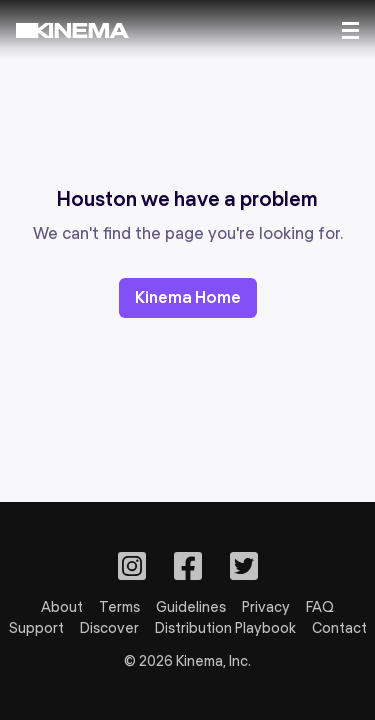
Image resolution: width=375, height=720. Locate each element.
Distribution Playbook (225, 628)
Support (36, 628)
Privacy (266, 607)
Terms (119, 607)
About (62, 607)
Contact (339, 628)
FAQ (320, 607)
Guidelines (191, 607)
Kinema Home (188, 297)
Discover (109, 628)
